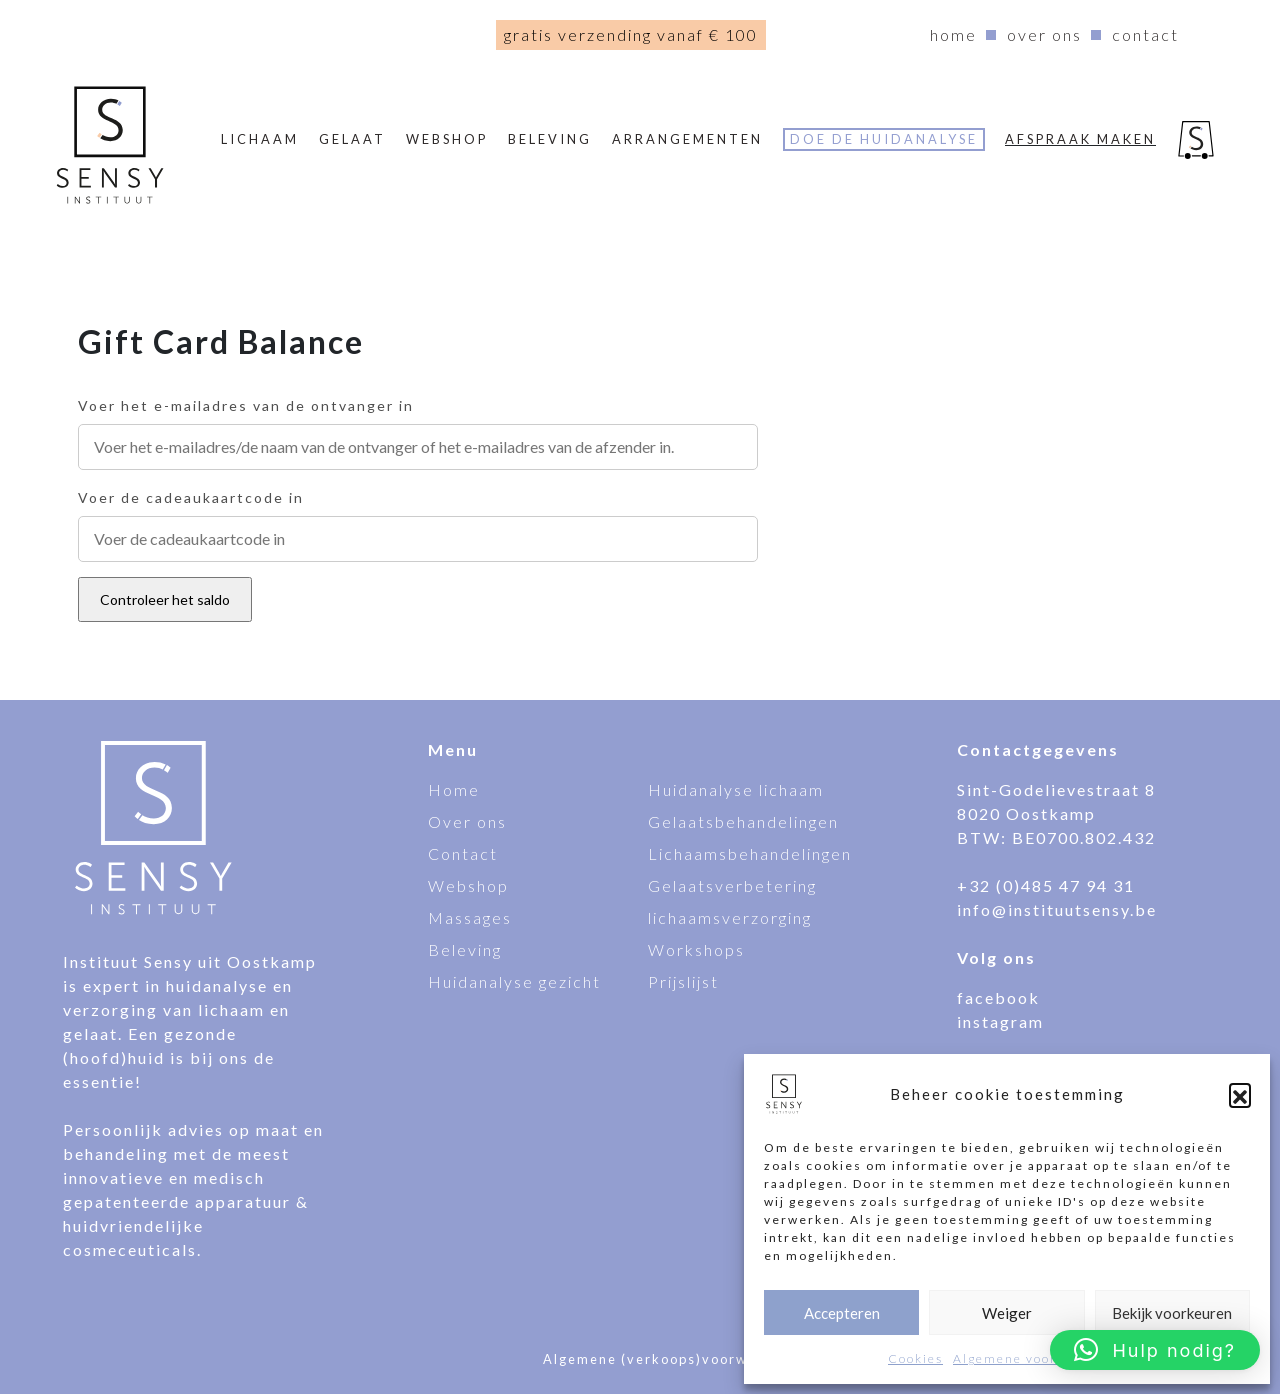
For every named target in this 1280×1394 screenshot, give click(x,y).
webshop (447, 139)
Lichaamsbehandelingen (750, 853)
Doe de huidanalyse (884, 139)
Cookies (915, 1358)
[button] (1240, 1094)
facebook (998, 997)
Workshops (696, 949)
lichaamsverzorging (730, 917)
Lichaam (260, 139)
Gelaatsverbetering (732, 885)
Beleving (550, 139)
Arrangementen (687, 139)
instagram (1000, 1021)
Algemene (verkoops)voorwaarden (672, 1359)
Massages (470, 917)
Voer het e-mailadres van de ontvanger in (246, 405)
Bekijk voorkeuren (1172, 1313)
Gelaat (352, 139)
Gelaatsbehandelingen (743, 821)
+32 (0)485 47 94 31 (1046, 885)
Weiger (1007, 1313)
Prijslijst (683, 981)
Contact (1145, 34)
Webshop (468, 885)
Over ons (1044, 34)
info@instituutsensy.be (1057, 909)
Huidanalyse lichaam (736, 789)
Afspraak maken (1080, 139)
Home (953, 34)
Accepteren (842, 1313)
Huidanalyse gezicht (514, 981)
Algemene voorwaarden (1034, 1358)
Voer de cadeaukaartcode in (191, 497)
